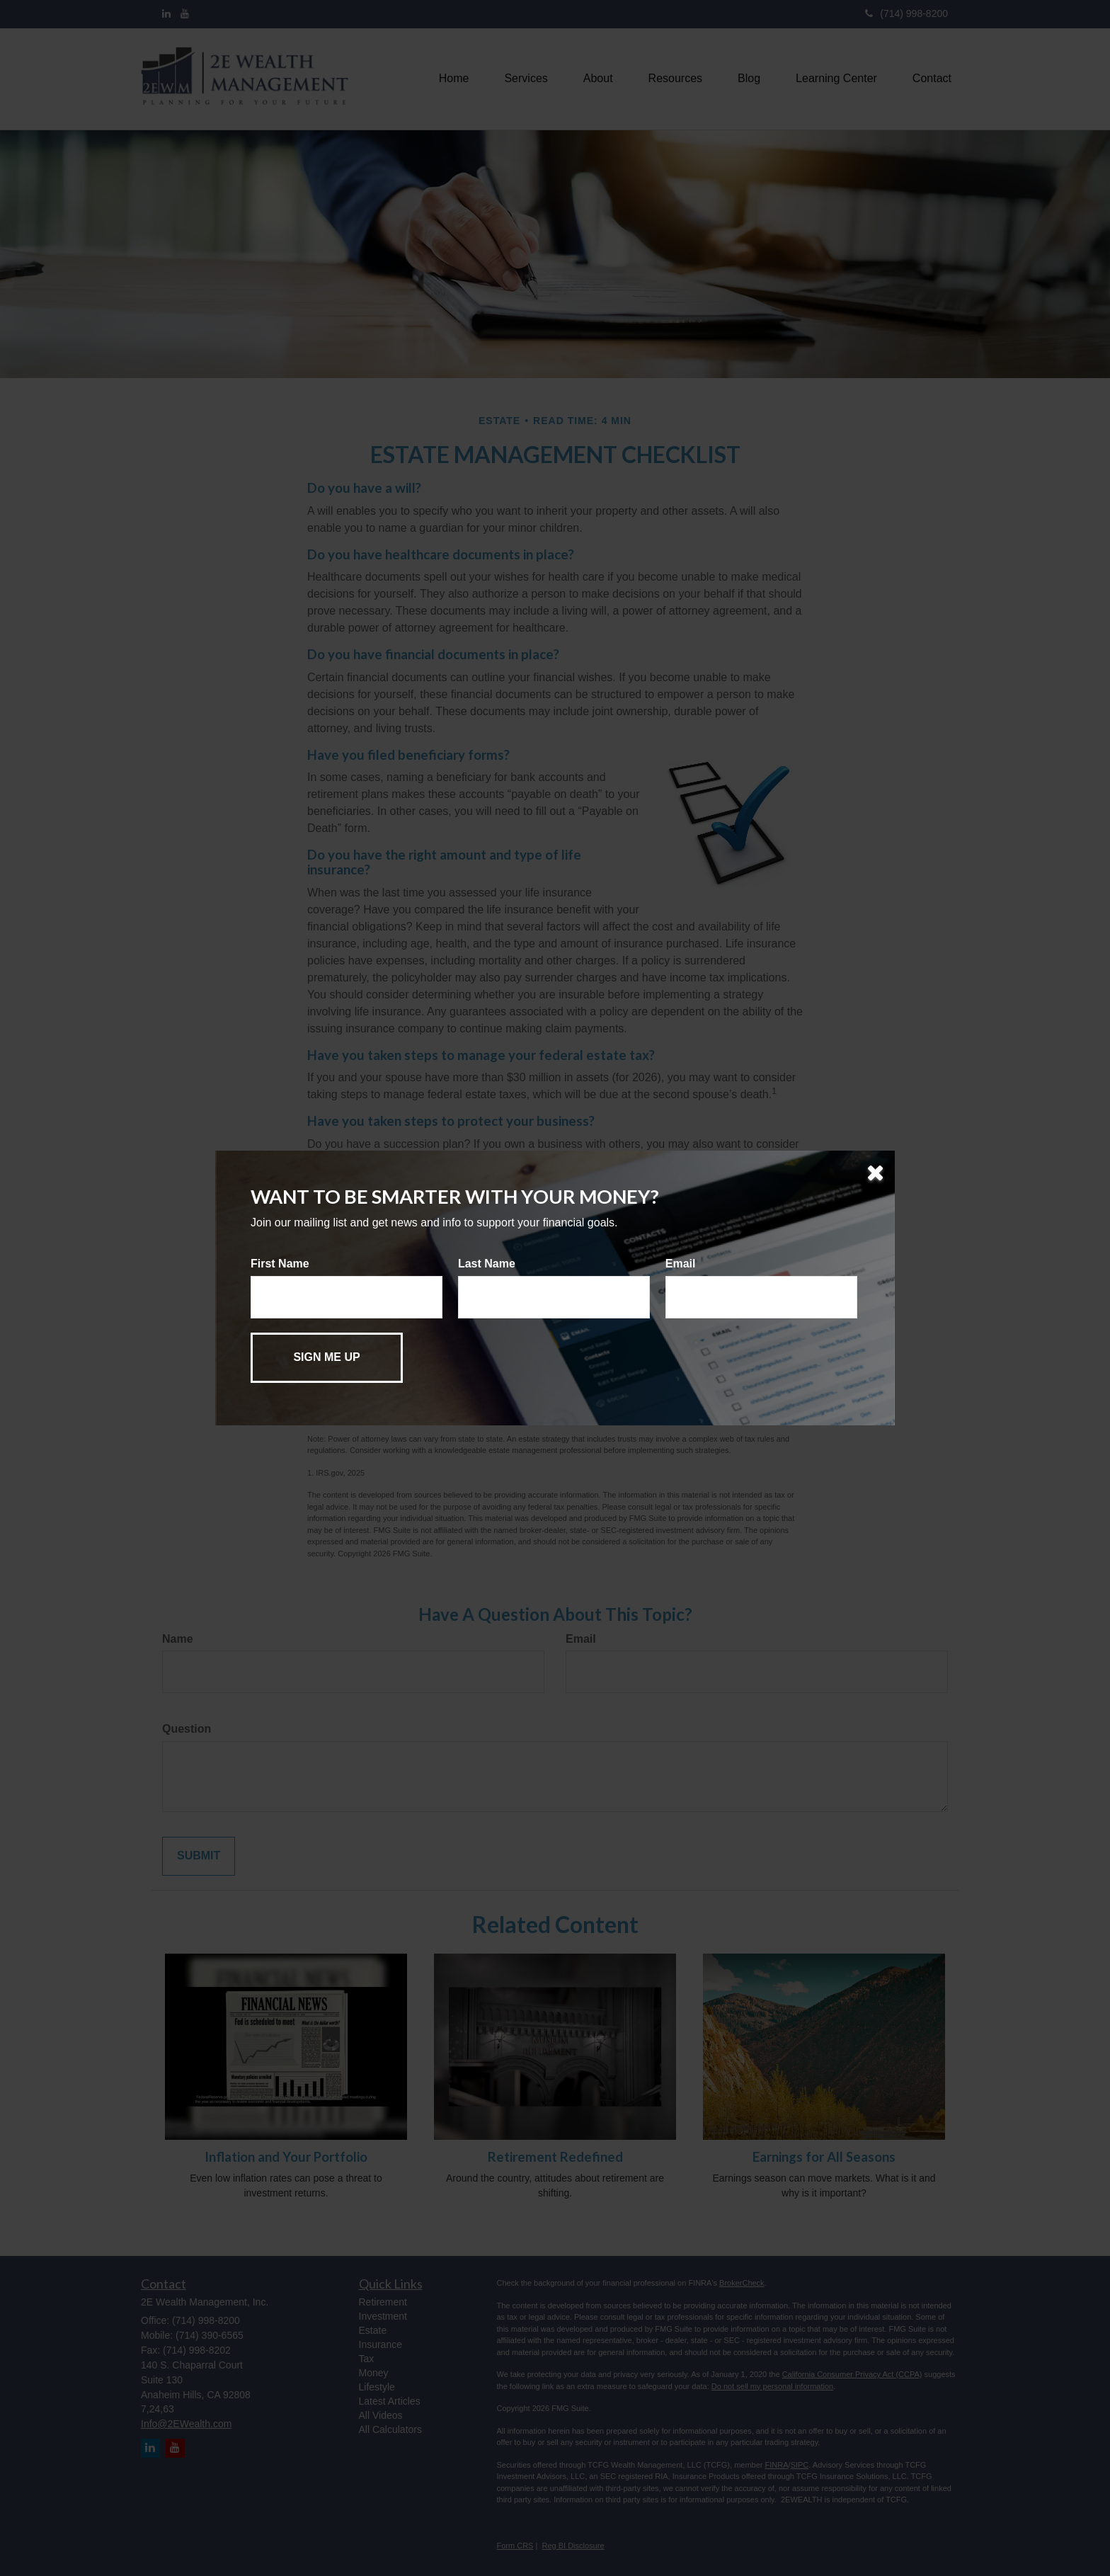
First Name (280, 1264)
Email (680, 1264)
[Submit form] (327, 1358)
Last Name (486, 1264)
